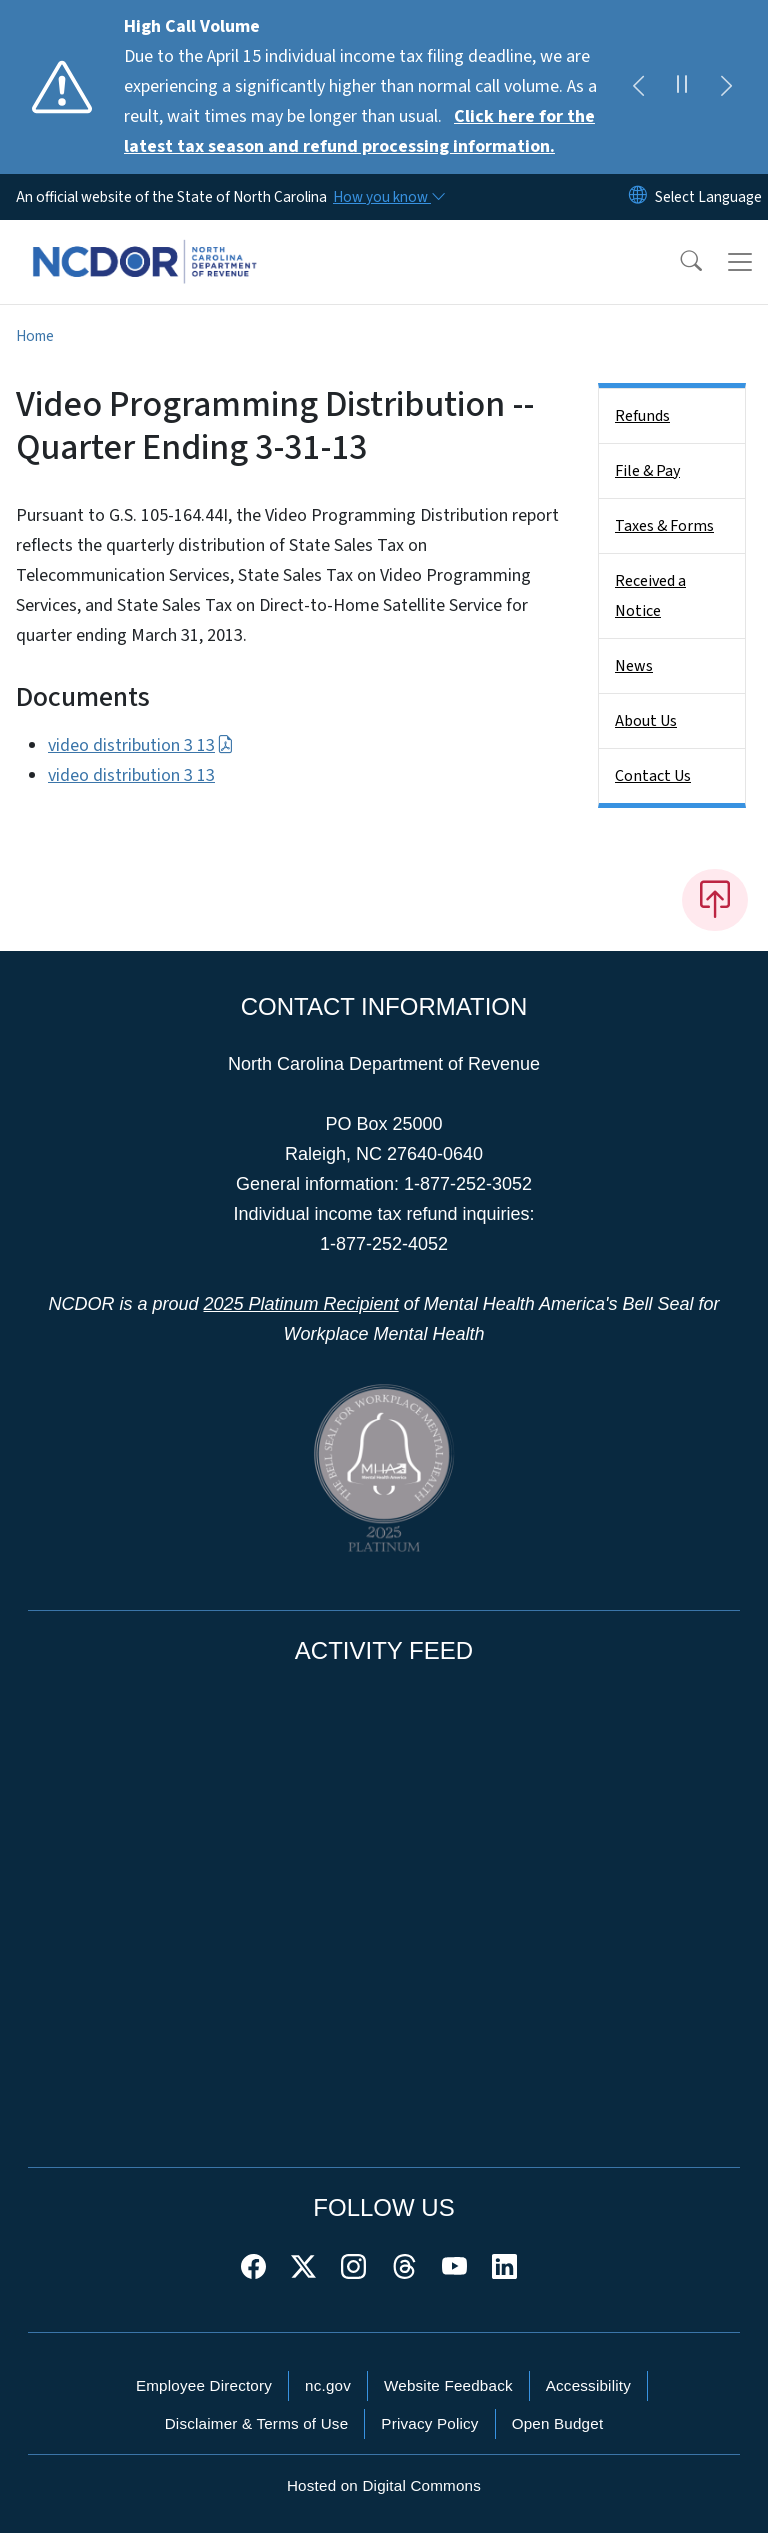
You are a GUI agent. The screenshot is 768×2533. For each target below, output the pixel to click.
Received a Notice (650, 596)
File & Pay (647, 471)
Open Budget (558, 2423)
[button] (678, 262)
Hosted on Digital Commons (384, 2485)
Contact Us (653, 776)
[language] (708, 197)
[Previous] (638, 87)
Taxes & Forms (664, 526)
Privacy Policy (429, 2423)
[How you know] (388, 197)
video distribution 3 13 (141, 745)
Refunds (642, 416)
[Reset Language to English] (638, 197)
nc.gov (328, 2385)
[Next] (726, 87)
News (634, 666)
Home (35, 336)
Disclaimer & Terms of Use (257, 2423)
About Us (646, 721)
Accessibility (588, 2385)
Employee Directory (204, 2385)
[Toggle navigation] (740, 262)
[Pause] (682, 87)
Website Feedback (448, 2385)
